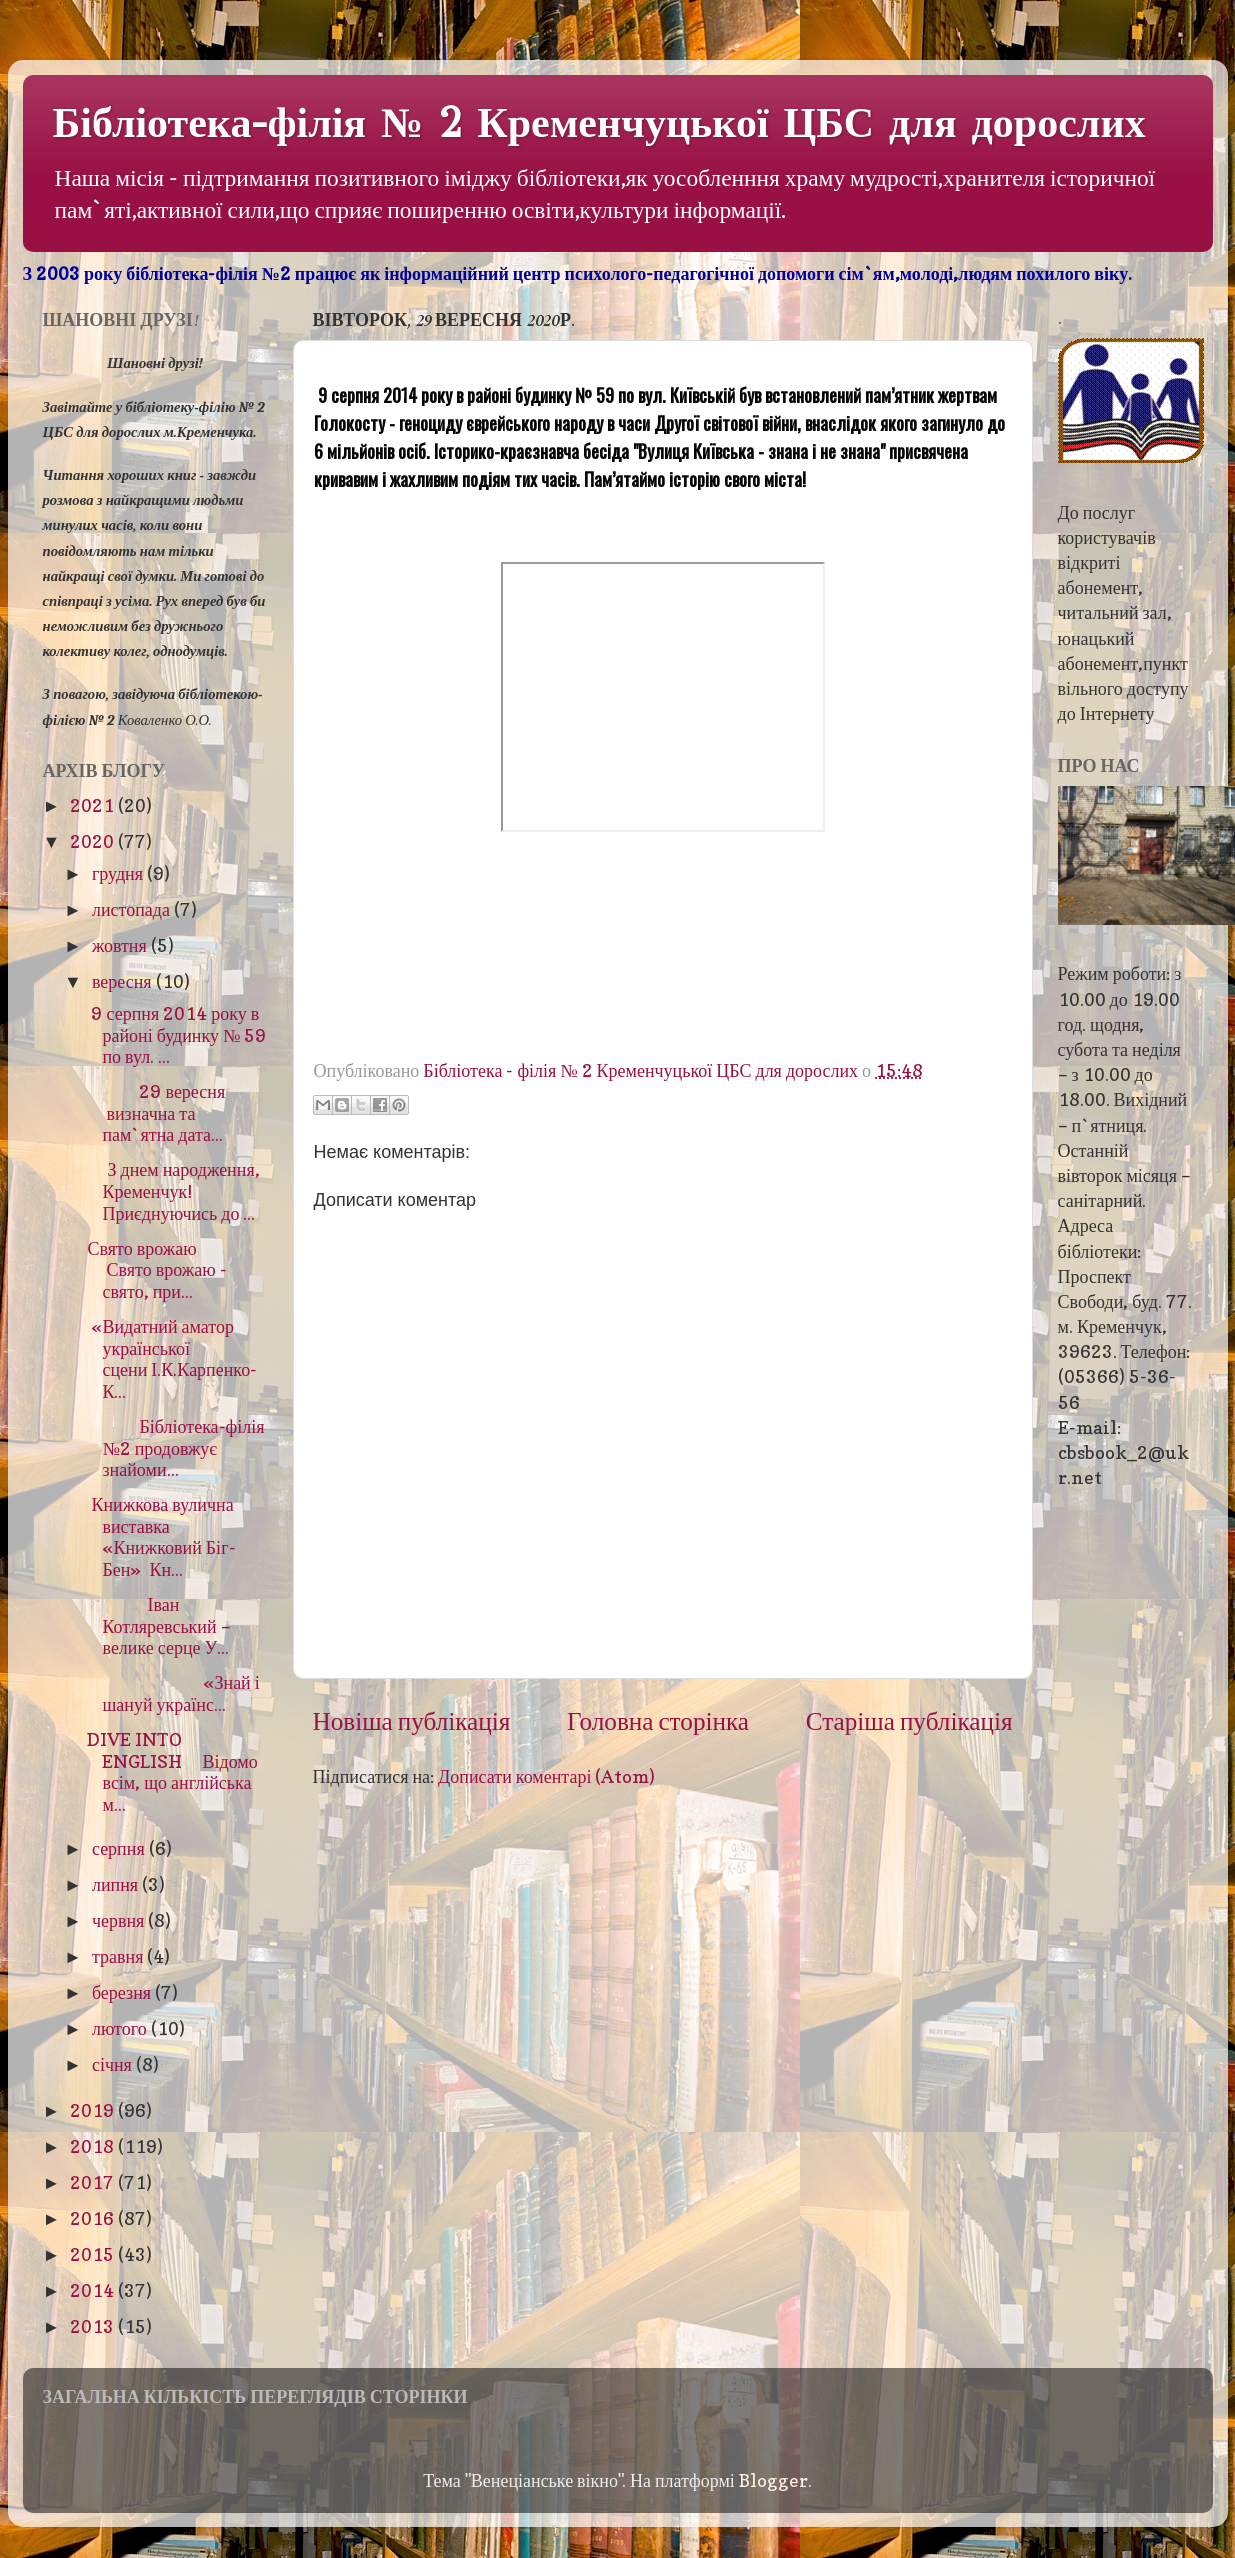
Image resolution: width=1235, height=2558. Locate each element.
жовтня (121, 945)
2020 (94, 841)
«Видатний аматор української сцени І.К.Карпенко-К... (172, 1359)
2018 (94, 2146)
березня (123, 1992)
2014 (94, 2290)
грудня (119, 873)
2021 (94, 805)
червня (120, 1920)
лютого (121, 2028)
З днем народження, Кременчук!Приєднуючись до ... (173, 1191)
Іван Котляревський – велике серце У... (158, 1626)
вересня (124, 981)
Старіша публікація (909, 1721)
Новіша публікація (412, 1721)
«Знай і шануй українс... (173, 1693)
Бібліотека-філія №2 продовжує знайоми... (175, 1448)
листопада (133, 909)
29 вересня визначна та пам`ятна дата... (156, 1113)
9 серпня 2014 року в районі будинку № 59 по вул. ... (176, 1035)
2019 (94, 2110)
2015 (94, 2254)
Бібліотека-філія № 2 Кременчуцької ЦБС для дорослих (599, 123)
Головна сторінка (658, 1721)
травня (120, 1956)
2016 (94, 2218)
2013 (94, 2326)
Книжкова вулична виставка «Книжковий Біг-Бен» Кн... (161, 1537)
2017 (94, 2182)
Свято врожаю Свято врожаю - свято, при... (161, 1270)
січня (114, 2064)
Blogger (773, 2480)
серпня (120, 1848)
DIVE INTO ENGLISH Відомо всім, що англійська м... (172, 1772)
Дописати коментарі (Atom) (546, 1776)
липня (117, 1884)
